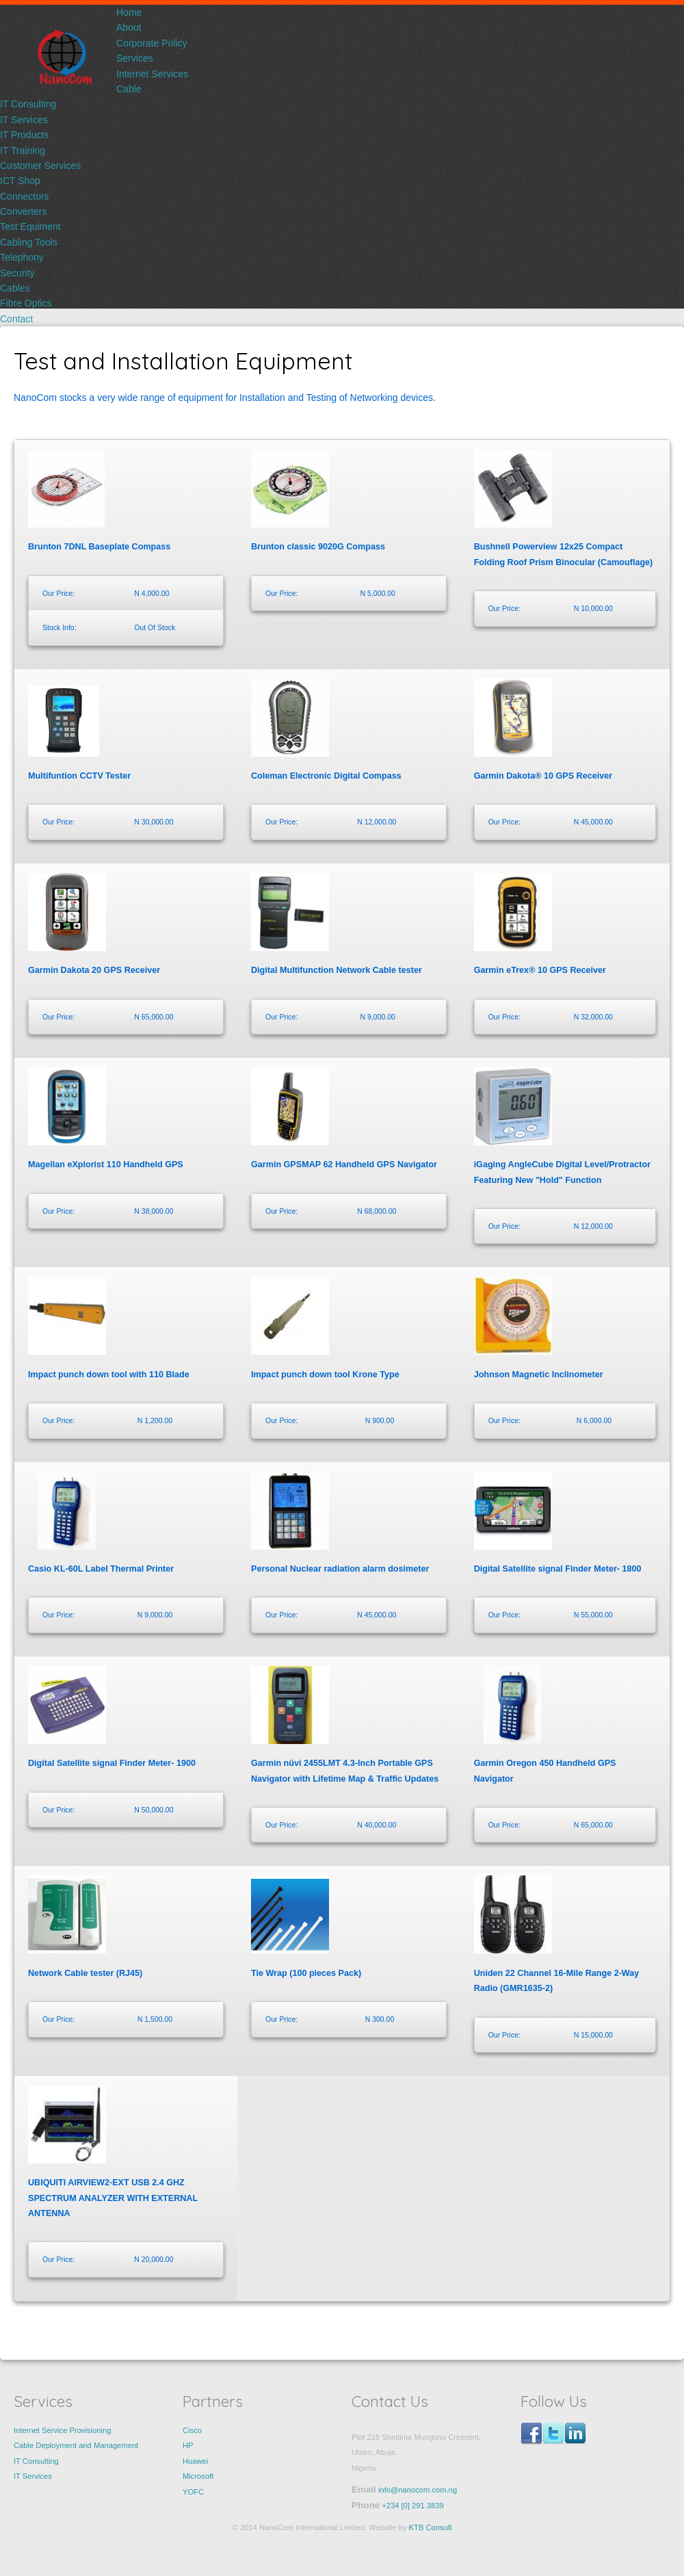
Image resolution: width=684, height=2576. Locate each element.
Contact (16, 318)
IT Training (22, 150)
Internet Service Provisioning (62, 2430)
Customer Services (40, 165)
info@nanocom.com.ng (416, 2490)
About (129, 27)
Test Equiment (30, 226)
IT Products (24, 134)
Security (17, 273)
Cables (15, 288)
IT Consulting (28, 104)
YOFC (193, 2492)
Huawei (195, 2461)
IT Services (24, 119)
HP (188, 2445)
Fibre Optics (25, 303)
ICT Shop (20, 180)
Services (134, 58)
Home (129, 12)
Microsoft (198, 2476)
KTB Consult (430, 2527)
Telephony (22, 257)
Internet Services (152, 73)
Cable (129, 88)
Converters (23, 211)
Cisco (192, 2430)
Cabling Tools (28, 242)
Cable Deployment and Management (76, 2445)
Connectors (24, 196)
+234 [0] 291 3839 (413, 2505)
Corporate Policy (151, 43)
